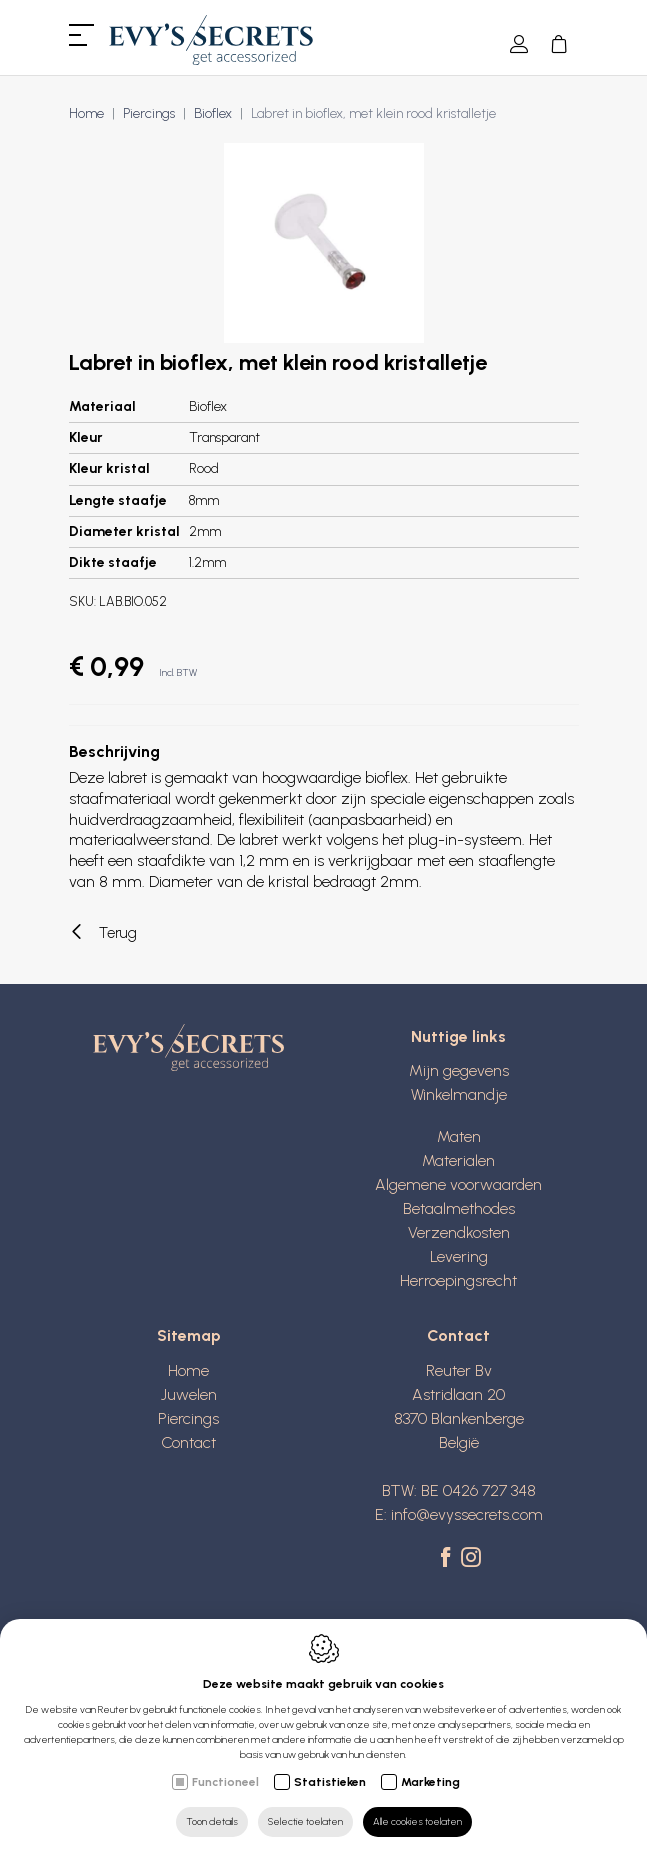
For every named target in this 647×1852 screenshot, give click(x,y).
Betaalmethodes (459, 1208)
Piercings (149, 113)
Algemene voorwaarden (458, 1184)
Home (86, 113)
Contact (188, 1442)
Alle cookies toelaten (417, 1821)
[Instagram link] (471, 1559)
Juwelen (189, 1394)
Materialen (458, 1160)
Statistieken (330, 1782)
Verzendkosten (459, 1232)
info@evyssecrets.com (467, 1514)
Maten (459, 1136)
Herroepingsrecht (458, 1280)
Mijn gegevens (459, 1070)
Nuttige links (458, 1036)
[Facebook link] (448, 1559)
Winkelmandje (459, 1094)
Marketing (430, 1782)
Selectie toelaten (305, 1821)
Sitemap (189, 1335)
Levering (459, 1256)
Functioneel (225, 1782)
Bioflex (213, 113)
